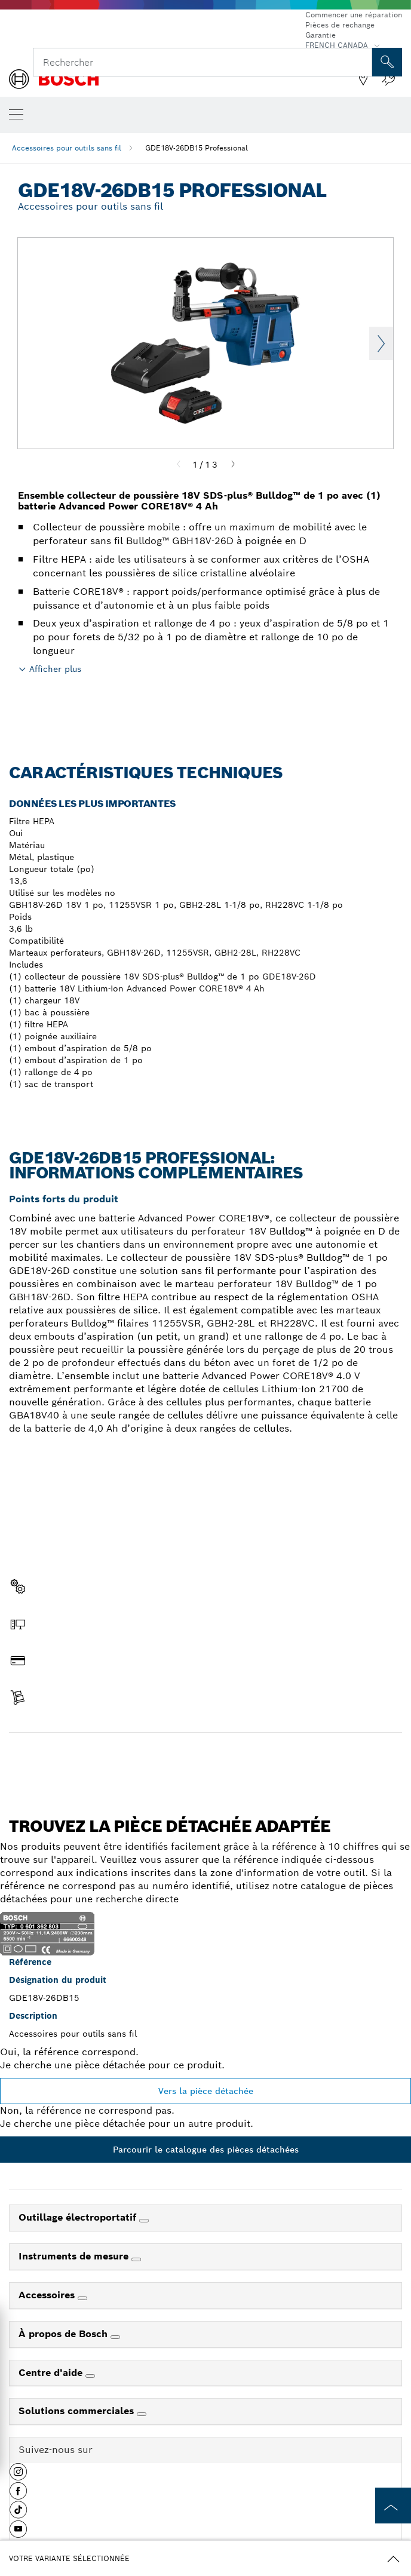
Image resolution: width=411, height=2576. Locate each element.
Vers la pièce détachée (205, 2091)
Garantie (320, 34)
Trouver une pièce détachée (205, 1757)
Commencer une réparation (353, 14)
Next (381, 343)
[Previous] (178, 464)
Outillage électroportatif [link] (79, 2217)
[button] (18, 2476)
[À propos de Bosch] (115, 2337)
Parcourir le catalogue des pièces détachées (206, 2149)
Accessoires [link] (48, 2295)
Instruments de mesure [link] (75, 2256)
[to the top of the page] (393, 2505)
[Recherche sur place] (387, 62)
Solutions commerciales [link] (78, 2411)
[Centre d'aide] (90, 2376)
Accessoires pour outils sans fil (66, 147)
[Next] (233, 464)
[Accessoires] (82, 2298)
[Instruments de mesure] (136, 2259)
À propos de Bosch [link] (65, 2334)
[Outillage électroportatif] (144, 2220)
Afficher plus (55, 669)
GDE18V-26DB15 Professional (196, 147)
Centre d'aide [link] (52, 2372)
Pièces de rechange (340, 24)
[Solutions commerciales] (141, 2414)
